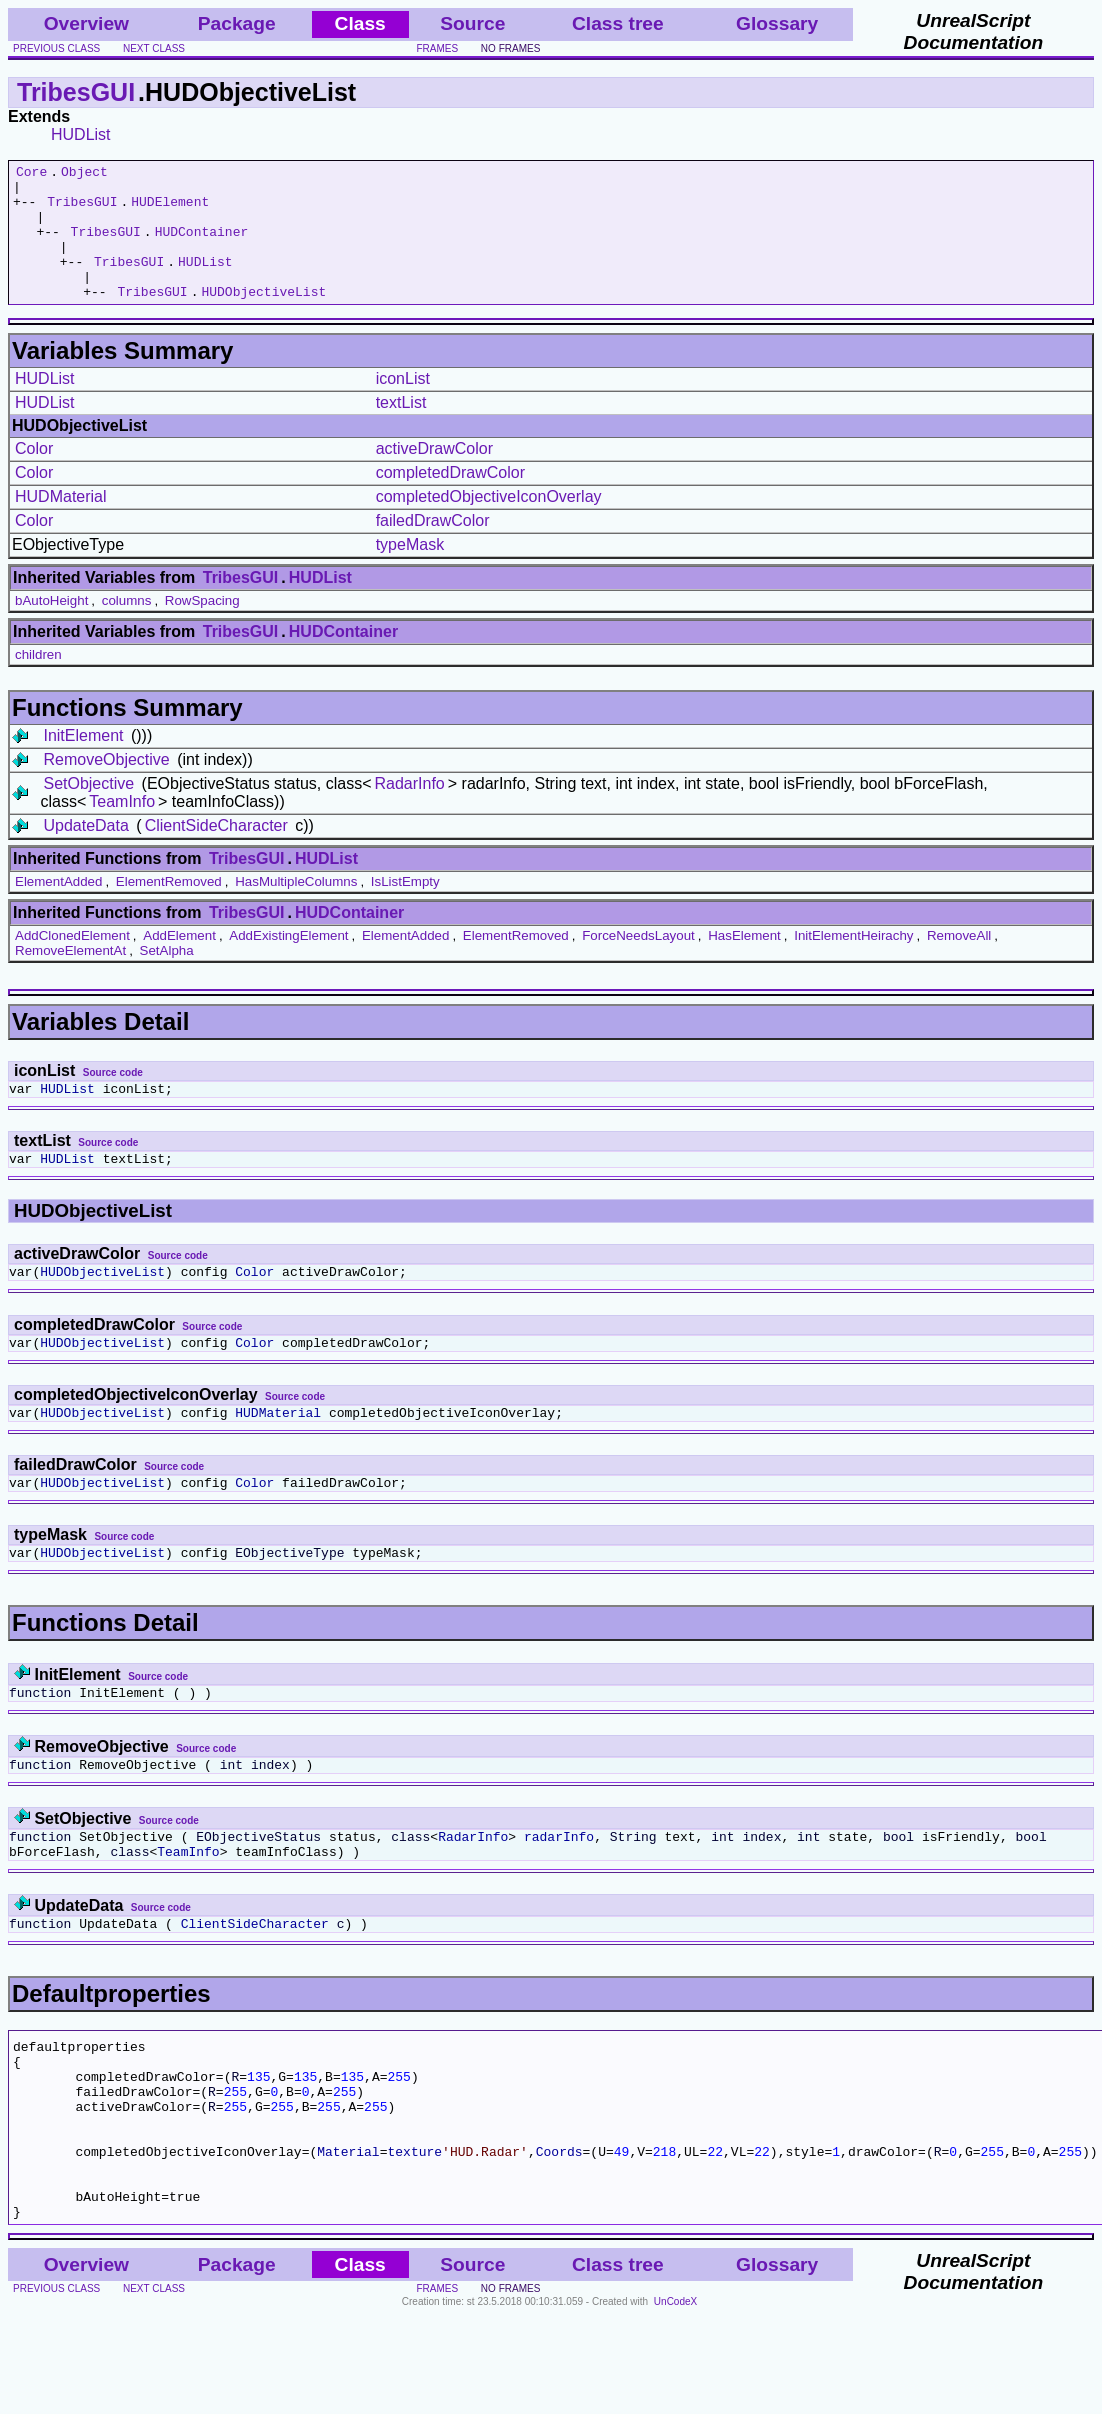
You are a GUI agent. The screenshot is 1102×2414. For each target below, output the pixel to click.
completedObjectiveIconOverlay (489, 523)
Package (237, 23)
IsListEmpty (405, 908)
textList (401, 429)
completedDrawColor (450, 499)
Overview (86, 23)
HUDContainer (202, 246)
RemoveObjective (106, 786)
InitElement (83, 762)
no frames (510, 48)
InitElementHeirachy (853, 962)
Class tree (618, 23)
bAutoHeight (51, 627)
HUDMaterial (61, 523)
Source (472, 23)
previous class (56, 48)
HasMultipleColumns (296, 908)
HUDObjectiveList (263, 318)
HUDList (81, 134)
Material (348, 2238)
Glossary (777, 23)
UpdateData (85, 852)
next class (154, 48)
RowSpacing (202, 627)
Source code (113, 1099)
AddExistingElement (288, 962)
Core (31, 174)
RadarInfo (410, 810)
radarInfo (559, 1893)
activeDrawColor (434, 475)
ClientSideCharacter (216, 852)
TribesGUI (76, 92)
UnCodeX (675, 2400)
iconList (403, 405)
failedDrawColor (433, 547)
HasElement (744, 962)
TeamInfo (122, 828)
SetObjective (88, 810)
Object (84, 174)
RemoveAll (959, 962)
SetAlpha (167, 977)
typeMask (410, 571)
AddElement (179, 962)
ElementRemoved (169, 908)
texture (414, 2238)
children (38, 681)
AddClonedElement (72, 962)
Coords (559, 2238)
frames (438, 48)
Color (34, 475)
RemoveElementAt (70, 977)
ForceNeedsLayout (638, 962)
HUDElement (170, 210)
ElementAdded (58, 908)
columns (127, 627)
